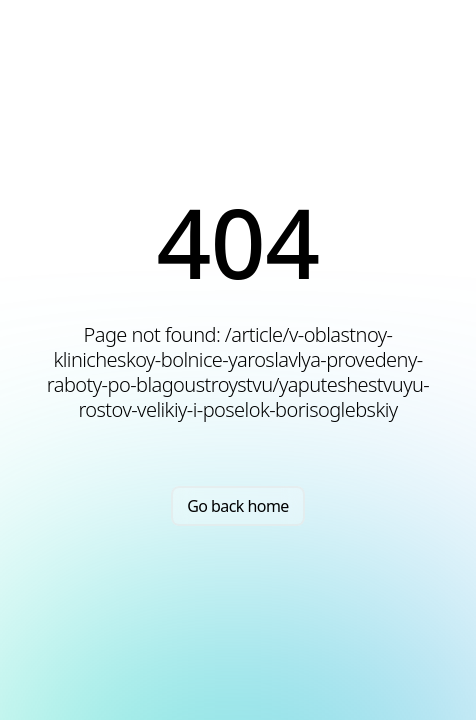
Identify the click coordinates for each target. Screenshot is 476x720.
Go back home (238, 506)
